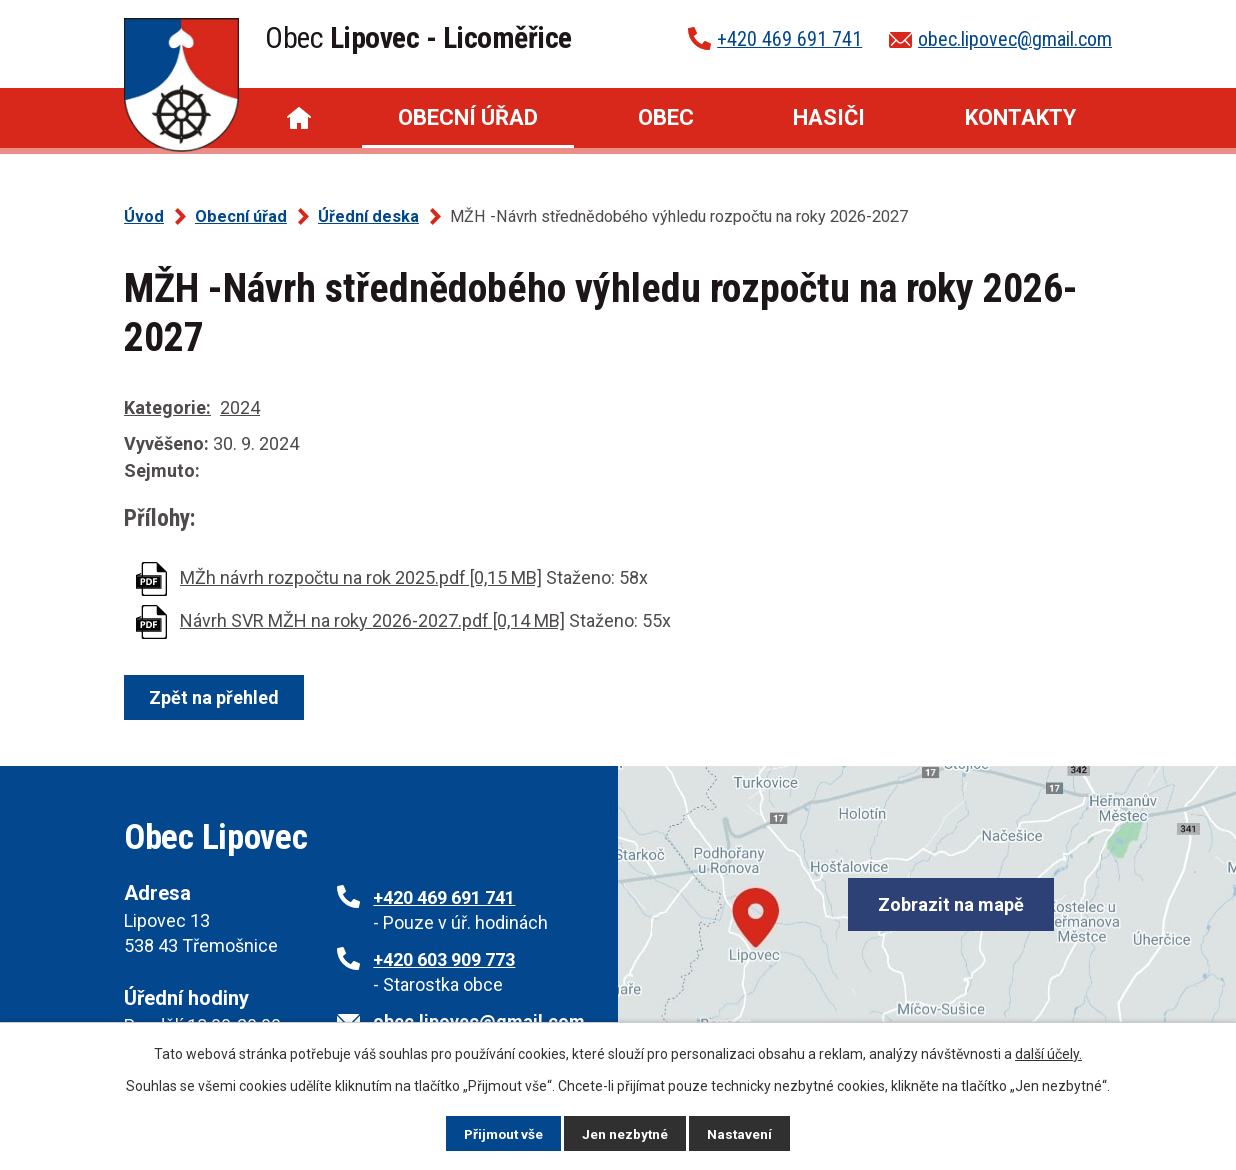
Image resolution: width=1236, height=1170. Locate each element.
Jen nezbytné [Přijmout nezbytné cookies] (626, 1133)
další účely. (1048, 1053)
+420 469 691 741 (789, 39)
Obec (666, 117)
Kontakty (1020, 117)
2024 (240, 407)
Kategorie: (167, 407)
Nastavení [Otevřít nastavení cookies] (742, 1133)
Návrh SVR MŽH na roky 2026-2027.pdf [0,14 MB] (372, 620)
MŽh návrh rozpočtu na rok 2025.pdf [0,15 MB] (361, 577)
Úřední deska (368, 216)
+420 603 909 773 (444, 959)
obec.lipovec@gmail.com (1015, 39)
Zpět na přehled (216, 697)
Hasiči (829, 117)
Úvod (299, 118)
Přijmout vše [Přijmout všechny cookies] (502, 1133)
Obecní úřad (468, 117)
